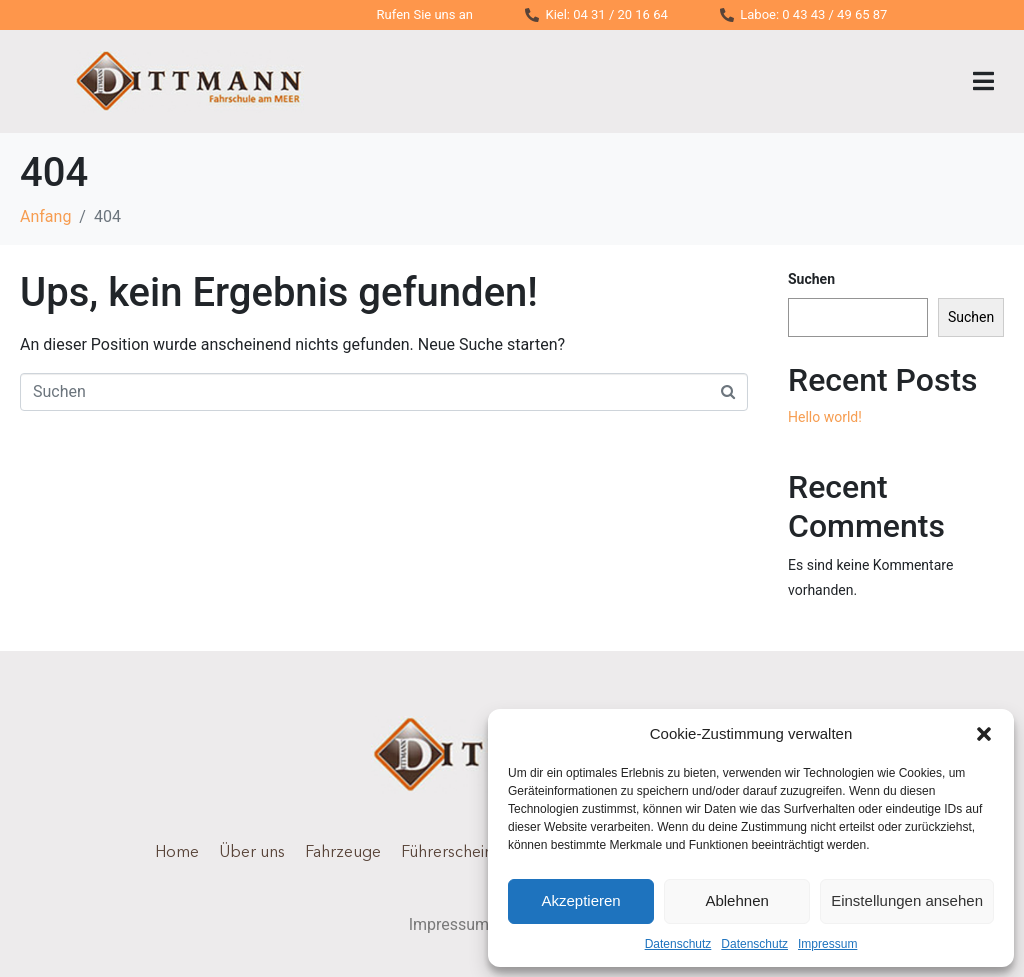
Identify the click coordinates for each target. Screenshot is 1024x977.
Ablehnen (736, 900)
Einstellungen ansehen (907, 900)
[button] (984, 734)
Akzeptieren (580, 900)
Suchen (811, 279)
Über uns (252, 853)
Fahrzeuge (343, 853)
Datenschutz (678, 944)
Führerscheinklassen (473, 853)
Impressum (827, 944)
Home (177, 853)
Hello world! (825, 417)
